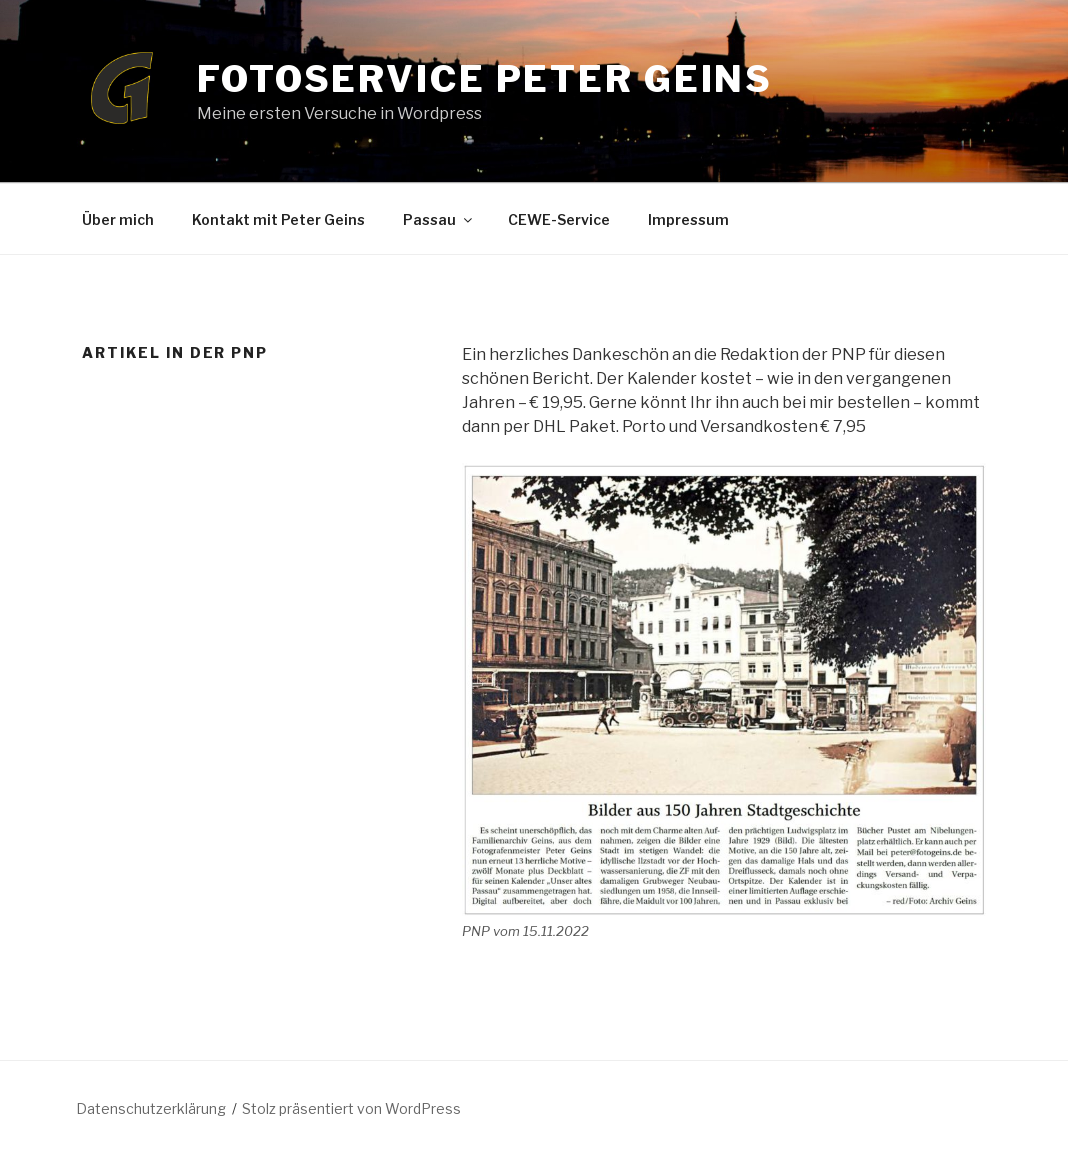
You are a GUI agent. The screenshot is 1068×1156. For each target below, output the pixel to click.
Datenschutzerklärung (151, 1108)
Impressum (688, 219)
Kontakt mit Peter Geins (278, 219)
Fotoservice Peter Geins (485, 79)
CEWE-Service (559, 219)
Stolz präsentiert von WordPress (351, 1108)
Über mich (118, 219)
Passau (439, 219)
